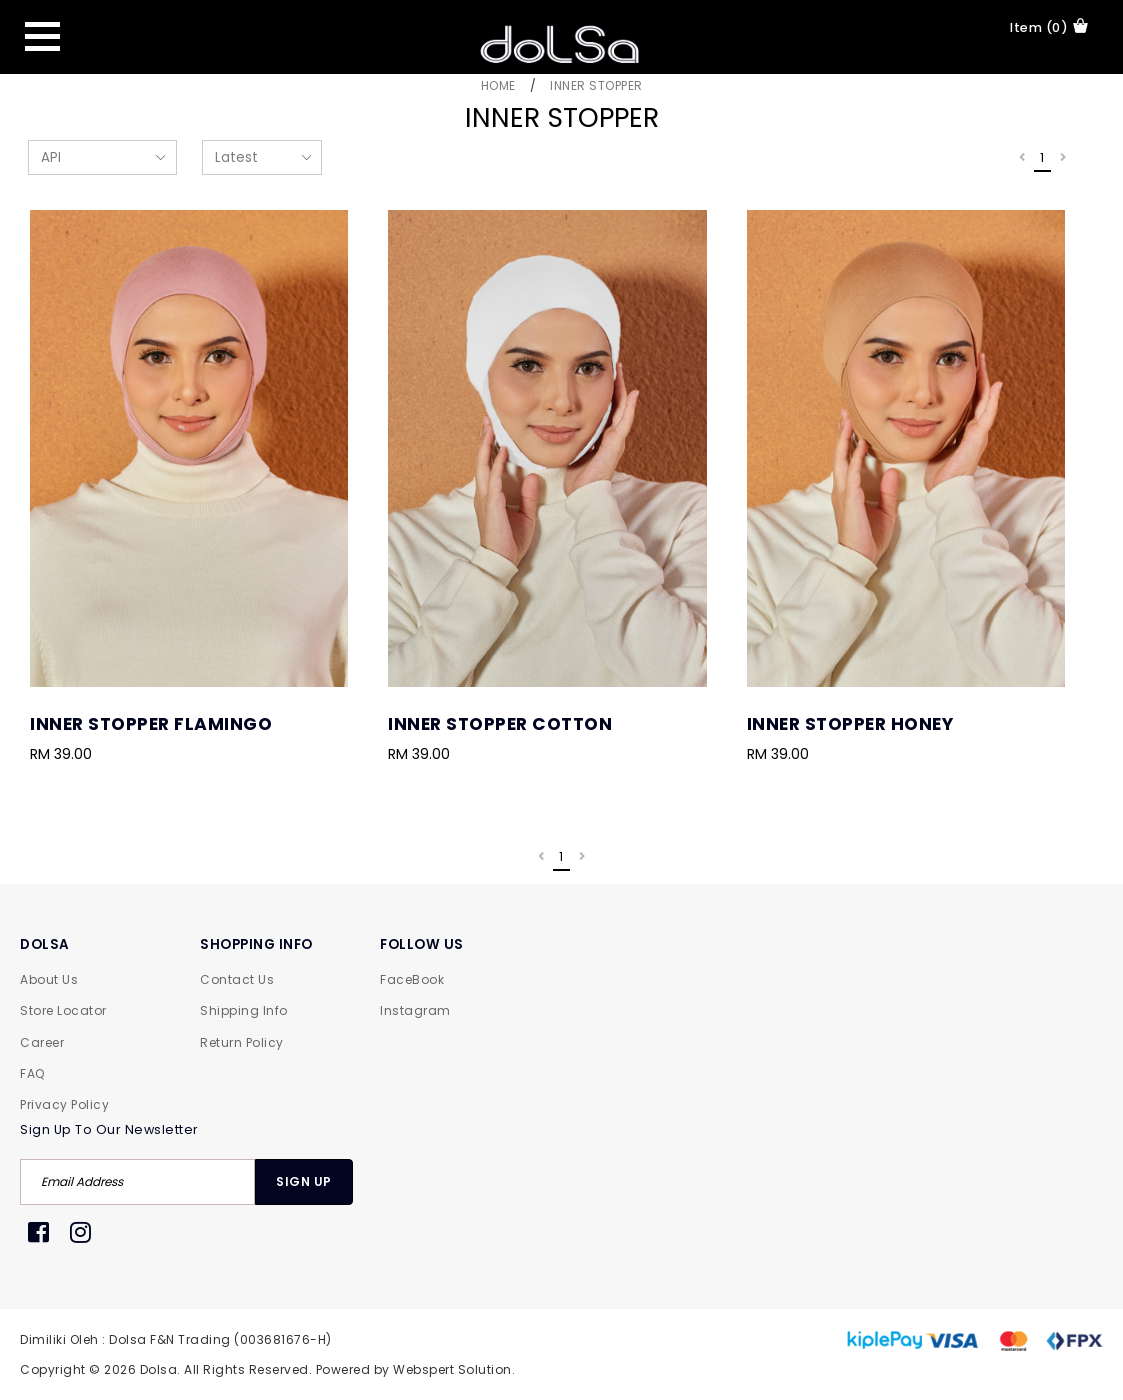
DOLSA (45, 944)
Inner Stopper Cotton (500, 724)
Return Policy (242, 1042)
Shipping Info (244, 1010)
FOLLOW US (422, 944)
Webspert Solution (452, 1369)
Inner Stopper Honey (850, 724)
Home (498, 85)
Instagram (415, 1010)
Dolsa (159, 1369)
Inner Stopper (596, 85)
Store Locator (63, 1010)
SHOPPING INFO (256, 944)
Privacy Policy (64, 1104)
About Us (49, 979)
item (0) (1049, 27)
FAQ (32, 1073)
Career (42, 1042)
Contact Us (237, 979)
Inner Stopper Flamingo (151, 724)
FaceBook (412, 979)
